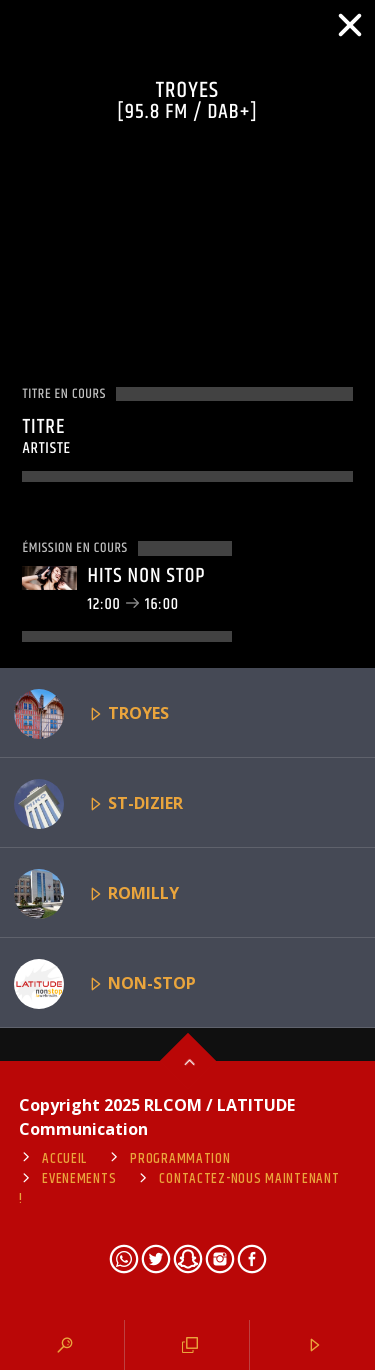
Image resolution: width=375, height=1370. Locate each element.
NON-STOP (105, 984)
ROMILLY (96, 894)
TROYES (91, 714)
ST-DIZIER (98, 804)
